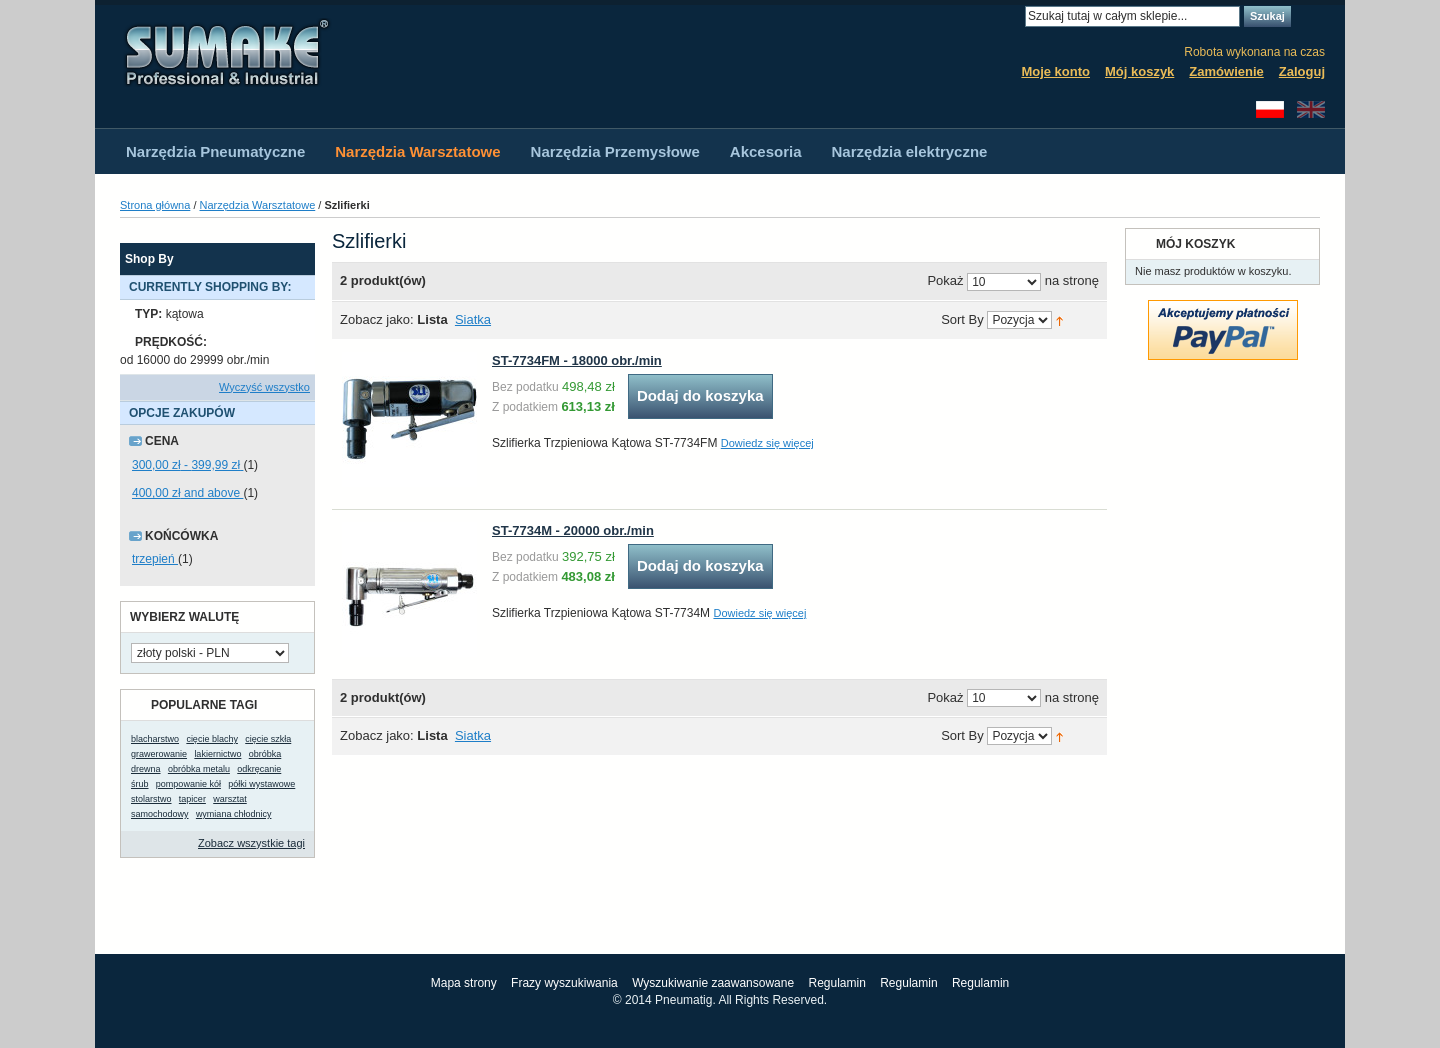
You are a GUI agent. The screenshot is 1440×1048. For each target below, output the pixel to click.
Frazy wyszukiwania (564, 983)
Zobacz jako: (377, 319)
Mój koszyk (1139, 71)
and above (187, 493)
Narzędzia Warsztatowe (258, 205)
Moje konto (1055, 71)
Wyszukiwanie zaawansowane (713, 983)
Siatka (473, 319)
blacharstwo (155, 739)
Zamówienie (1226, 71)
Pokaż (945, 281)
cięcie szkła (268, 739)
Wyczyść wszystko (264, 387)
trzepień (155, 559)
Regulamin (836, 983)
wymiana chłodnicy (234, 814)
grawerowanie (159, 754)
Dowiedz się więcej (767, 443)
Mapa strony (464, 983)
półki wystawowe (261, 784)
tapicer (192, 799)
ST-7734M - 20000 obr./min (573, 530)
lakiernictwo (217, 754)
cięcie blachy (212, 739)
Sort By (962, 320)
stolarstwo (151, 799)
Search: (1013, 16)
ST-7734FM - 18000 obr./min (577, 360)
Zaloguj (1302, 71)
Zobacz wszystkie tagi (251, 843)
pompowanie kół (188, 784)
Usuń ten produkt (305, 314)
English (1311, 109)
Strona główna (155, 205)
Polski (1270, 109)
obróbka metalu (199, 769)
